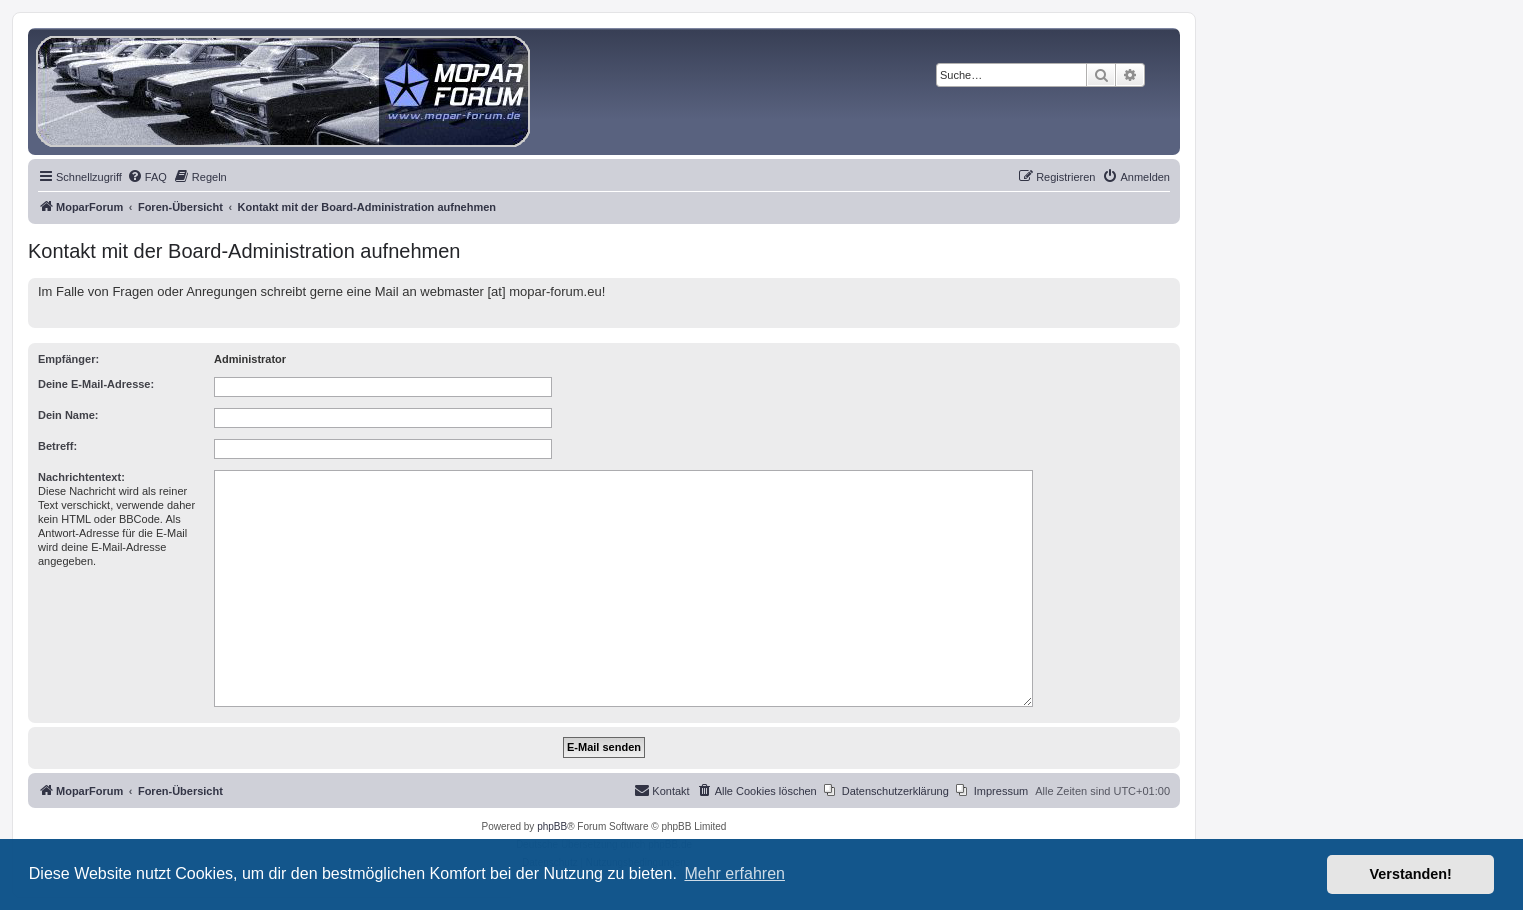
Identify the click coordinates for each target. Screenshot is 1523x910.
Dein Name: (68, 415)
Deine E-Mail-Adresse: (96, 384)
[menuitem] (147, 177)
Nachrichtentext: (81, 477)
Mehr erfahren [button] (734, 873)
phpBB (552, 826)
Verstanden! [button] (1411, 874)
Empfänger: (68, 359)
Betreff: (57, 446)
